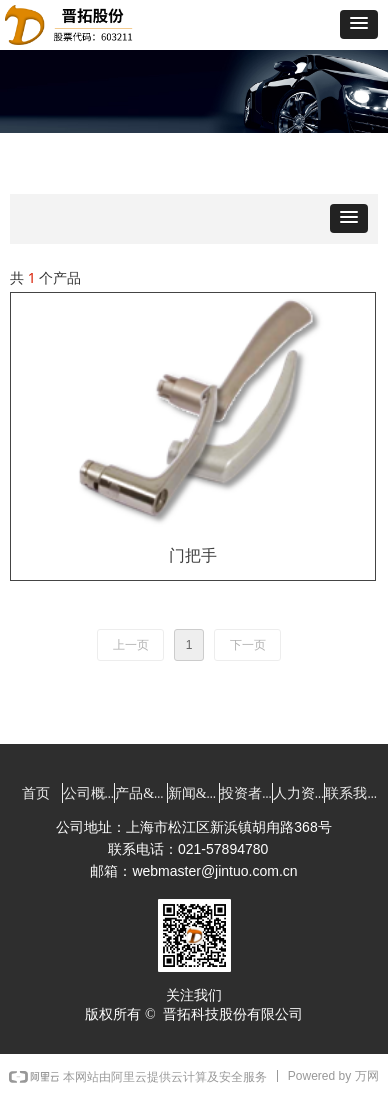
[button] (359, 24)
